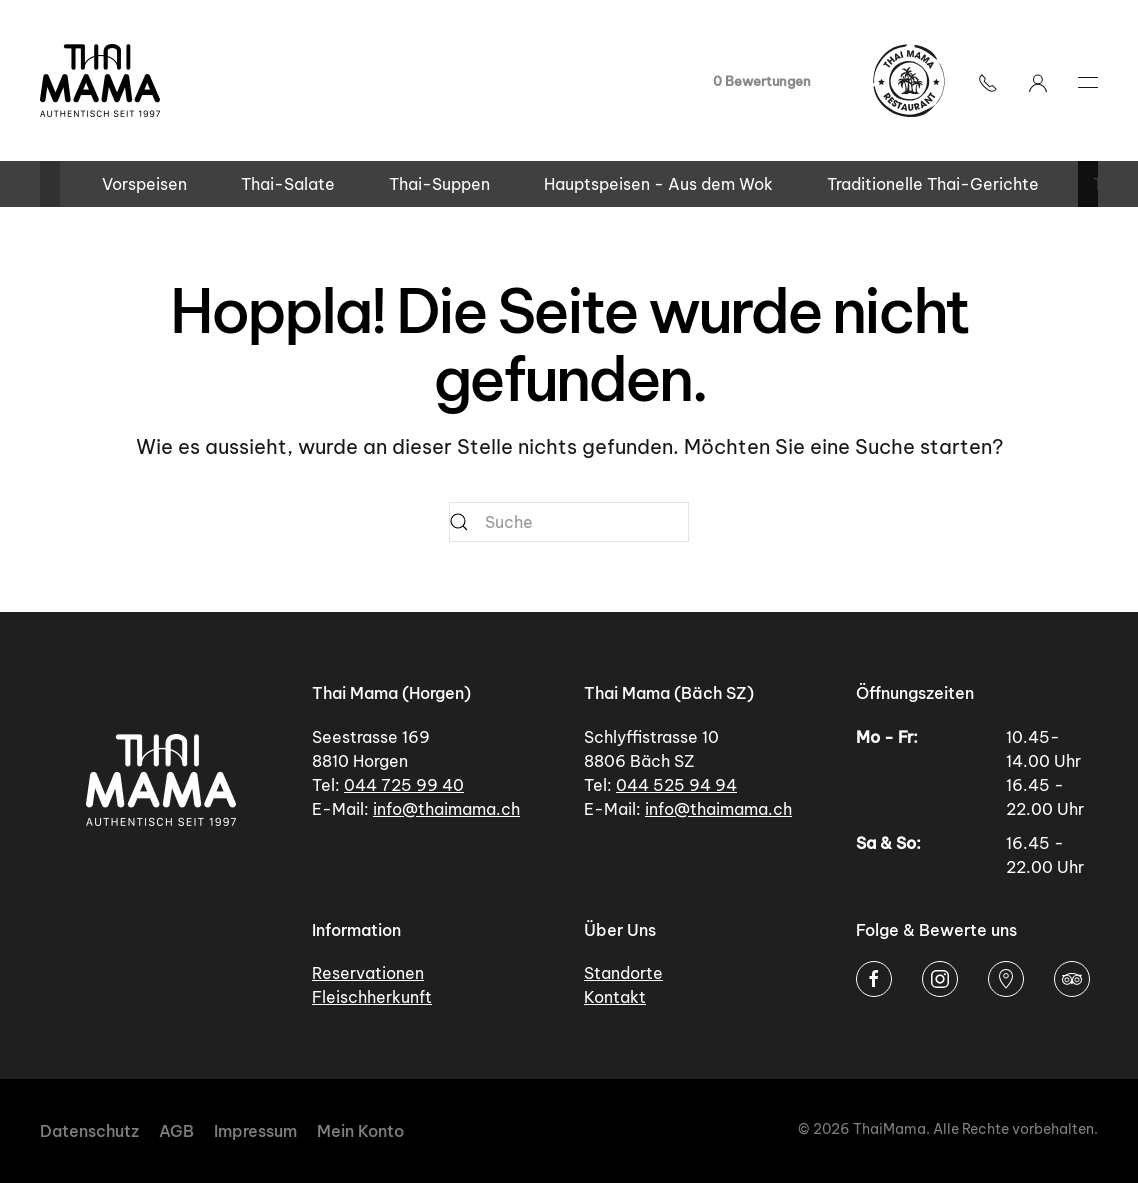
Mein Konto (360, 1131)
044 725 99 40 (404, 785)
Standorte (623, 973)
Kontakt (615, 997)
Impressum (255, 1131)
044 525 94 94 (676, 785)
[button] (988, 81)
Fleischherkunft (372, 997)
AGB (176, 1131)
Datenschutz (89, 1131)
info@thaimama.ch (446, 809)
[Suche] (569, 522)
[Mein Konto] (1038, 81)
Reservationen (368, 973)
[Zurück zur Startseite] (100, 80)
